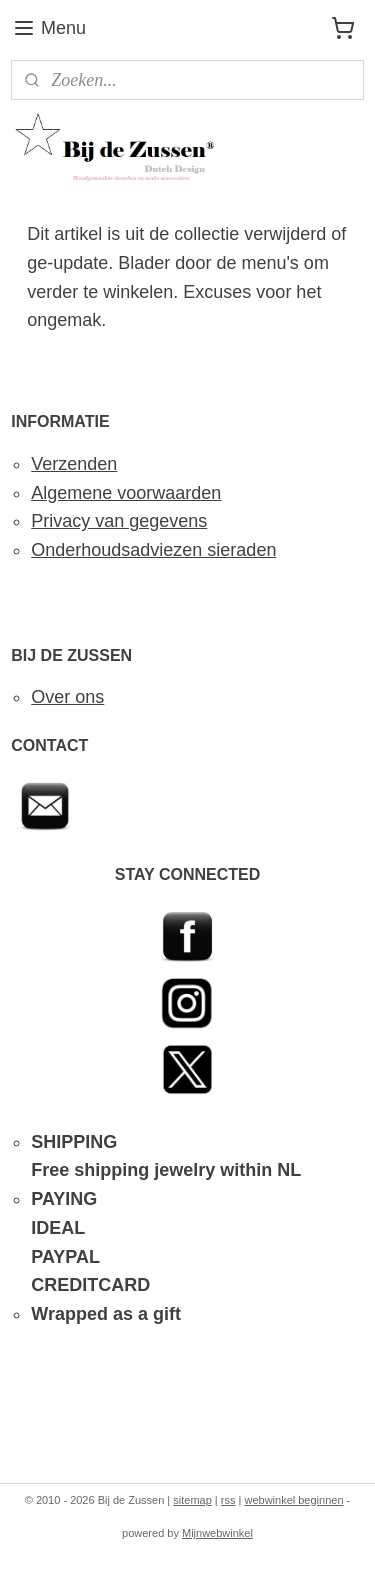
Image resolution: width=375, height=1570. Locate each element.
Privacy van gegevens (119, 521)
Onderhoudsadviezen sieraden (153, 550)
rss (228, 1500)
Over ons (67, 697)
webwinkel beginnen (293, 1500)
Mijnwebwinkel (217, 1533)
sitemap (192, 1500)
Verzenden (74, 464)
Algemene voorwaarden (126, 493)
